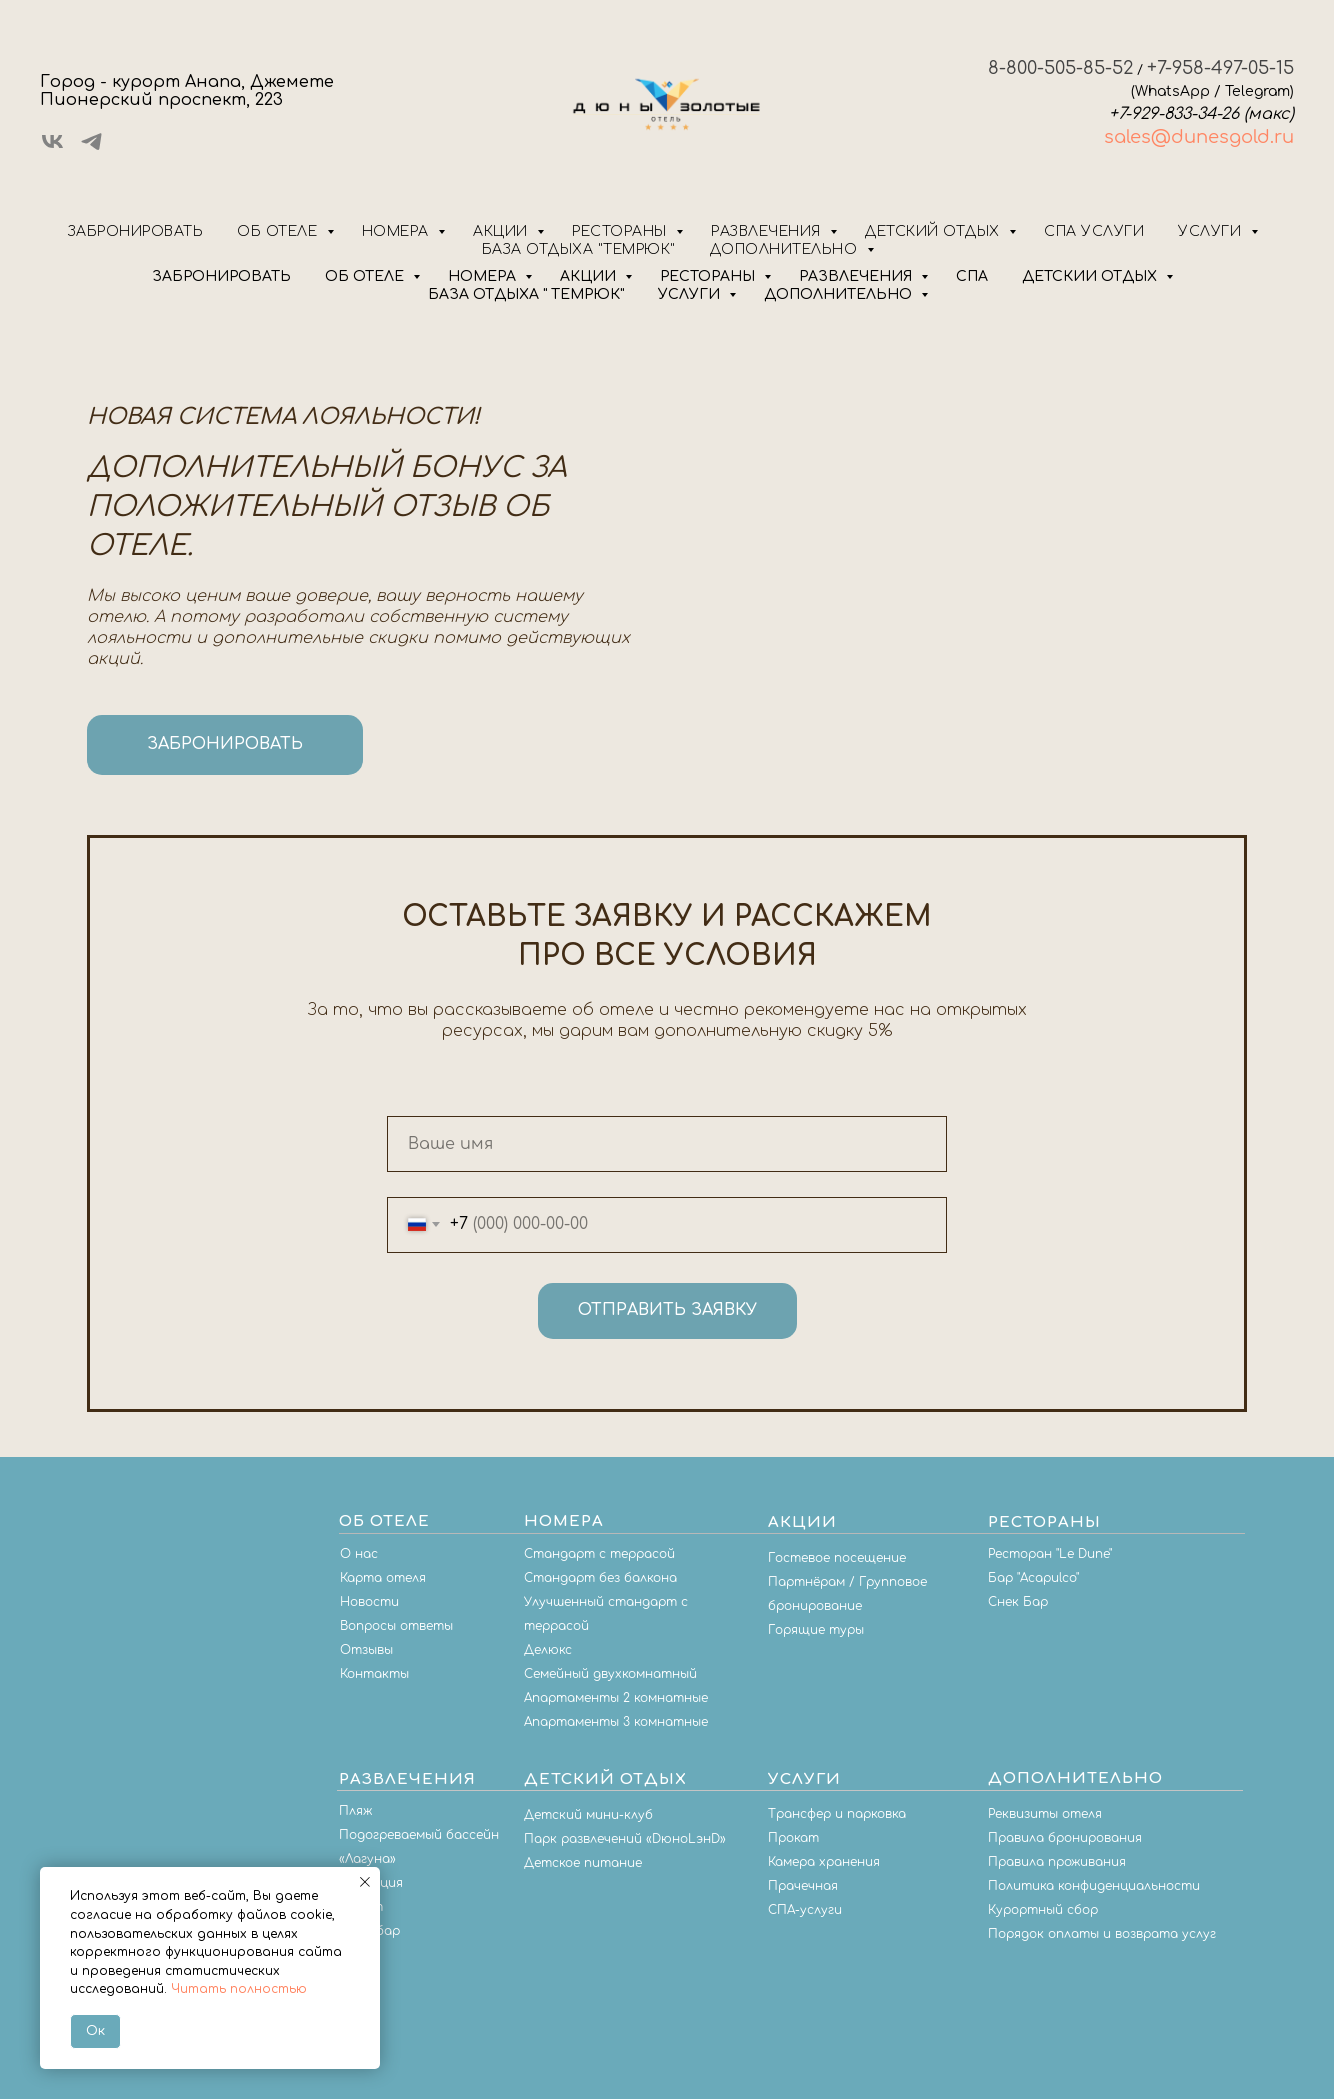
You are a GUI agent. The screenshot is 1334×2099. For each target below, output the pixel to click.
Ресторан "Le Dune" (1050, 1554)
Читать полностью (239, 1989)
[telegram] (91, 148)
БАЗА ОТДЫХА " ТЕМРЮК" (526, 294)
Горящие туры (816, 1630)
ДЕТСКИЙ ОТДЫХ (1091, 276)
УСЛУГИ (691, 294)
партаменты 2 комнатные (620, 1698)
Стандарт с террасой (599, 1554)
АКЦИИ (590, 276)
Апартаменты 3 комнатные (616, 1722)
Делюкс (548, 1650)
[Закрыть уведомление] (365, 1882)
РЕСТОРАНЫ (709, 276)
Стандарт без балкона (600, 1578)
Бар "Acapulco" (1033, 1578)
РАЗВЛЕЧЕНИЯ (857, 276)
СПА (972, 276)
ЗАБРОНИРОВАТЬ (221, 276)
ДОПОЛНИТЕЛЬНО (840, 294)
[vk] (52, 148)
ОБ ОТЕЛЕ (366, 276)
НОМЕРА (484, 276)
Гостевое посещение (837, 1558)
